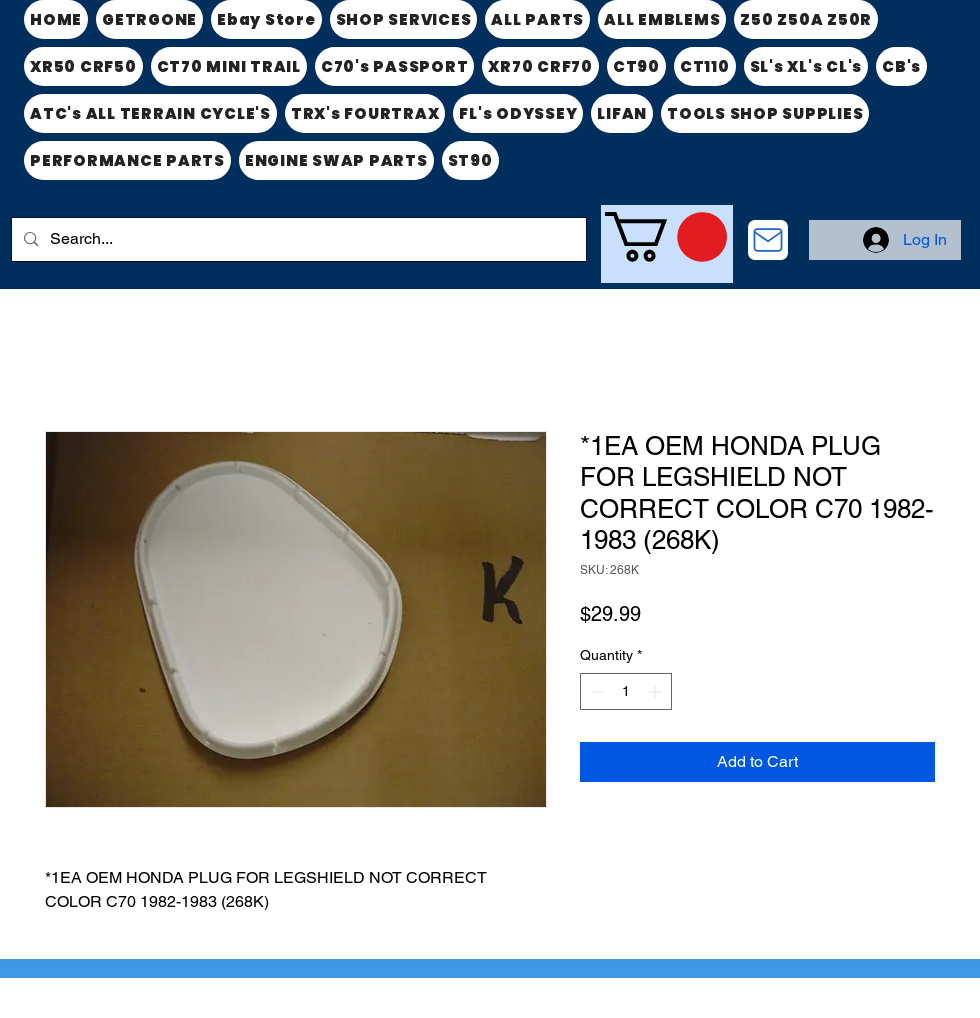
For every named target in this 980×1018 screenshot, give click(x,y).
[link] (666, 237)
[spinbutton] (626, 691)
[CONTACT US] (768, 240)
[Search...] (297, 239)
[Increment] (656, 691)
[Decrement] (595, 691)
